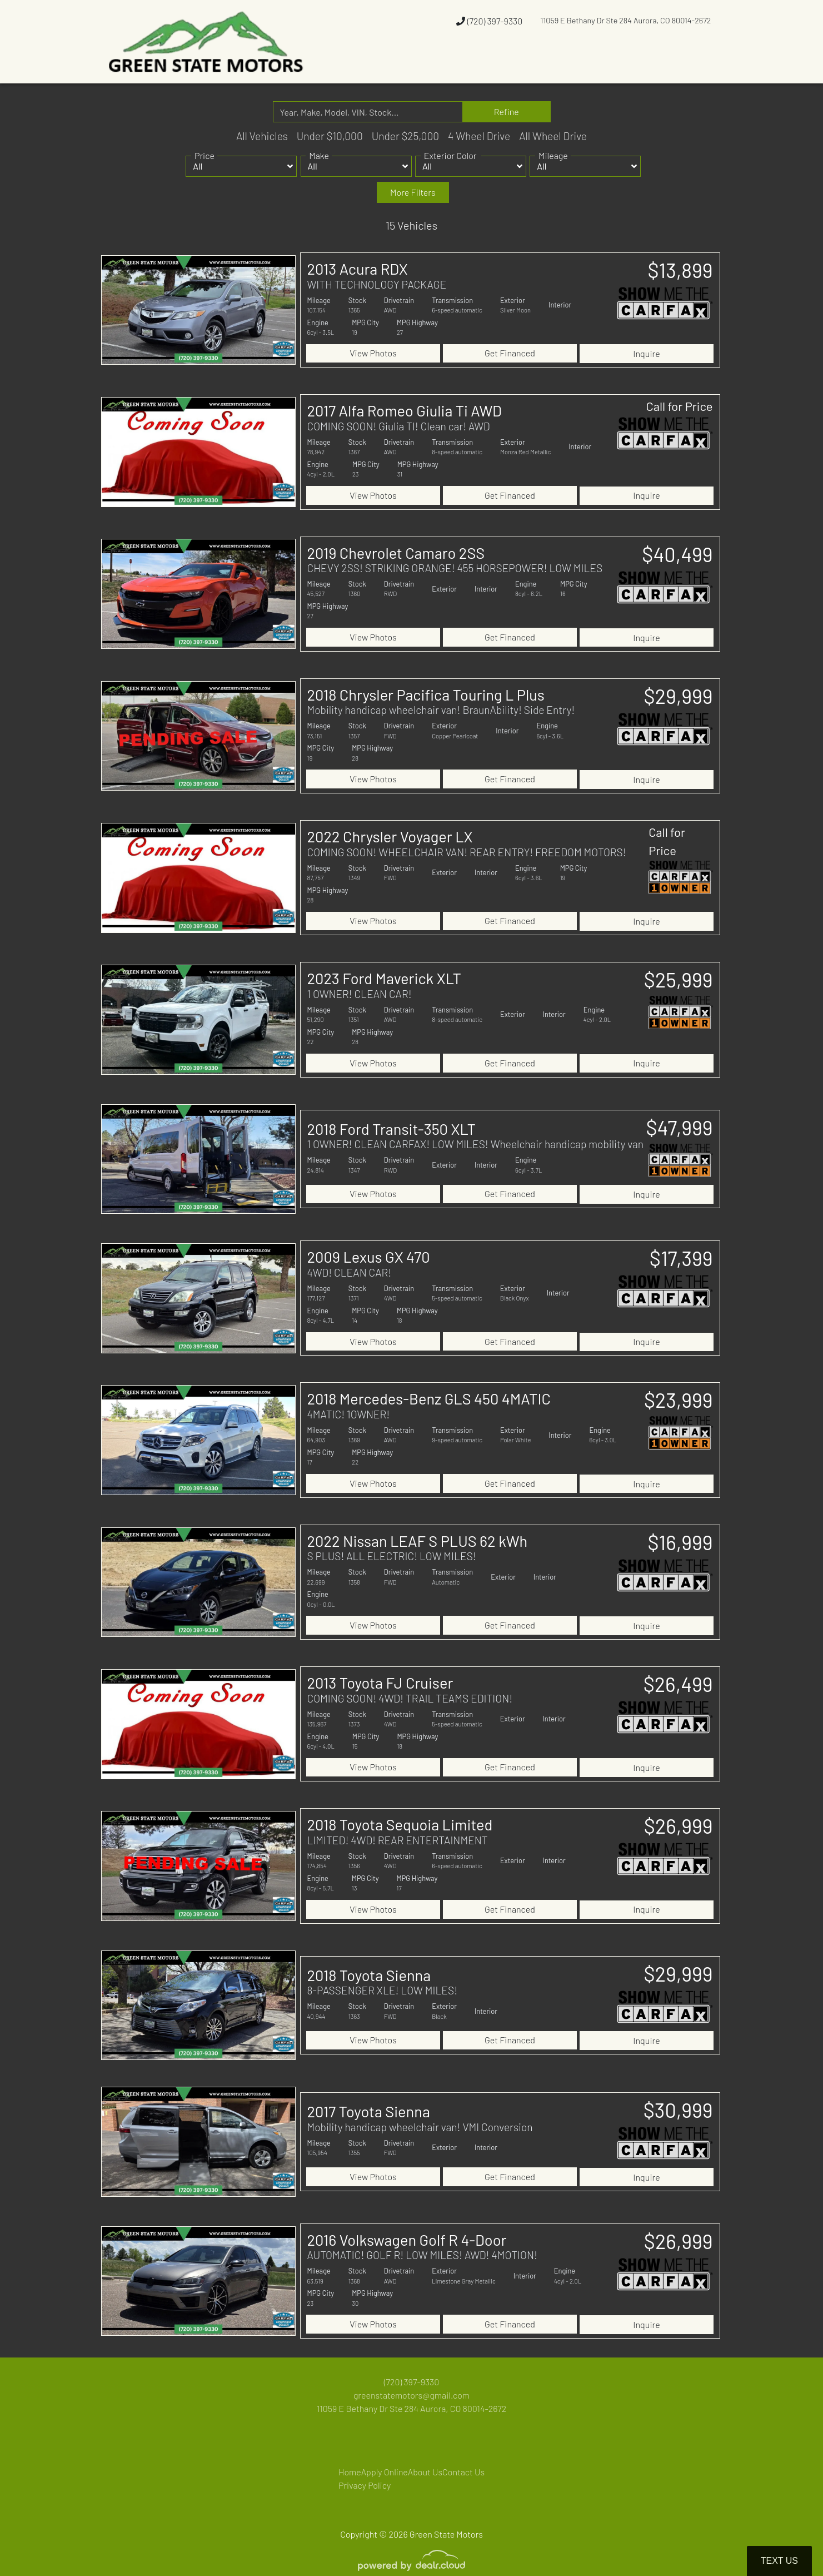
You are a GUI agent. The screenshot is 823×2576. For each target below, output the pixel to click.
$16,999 (679, 1522)
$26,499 (678, 1662)
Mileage (553, 155)
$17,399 (681, 1243)
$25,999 (678, 967)
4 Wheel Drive (479, 136)
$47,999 (679, 1113)
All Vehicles (262, 136)
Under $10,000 (330, 136)
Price (204, 155)
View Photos (373, 351)
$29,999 (678, 688)
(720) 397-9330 (489, 21)
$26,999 (678, 1801)
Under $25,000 (405, 136)
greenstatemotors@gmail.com (411, 2365)
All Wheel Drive (553, 136)
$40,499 (677, 549)
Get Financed (510, 351)
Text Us (779, 2560)
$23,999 (678, 1382)
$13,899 (679, 270)
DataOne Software (273, 2571)
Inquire (646, 351)
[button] (439, 62)
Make (319, 155)
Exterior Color (450, 155)
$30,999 (678, 2084)
